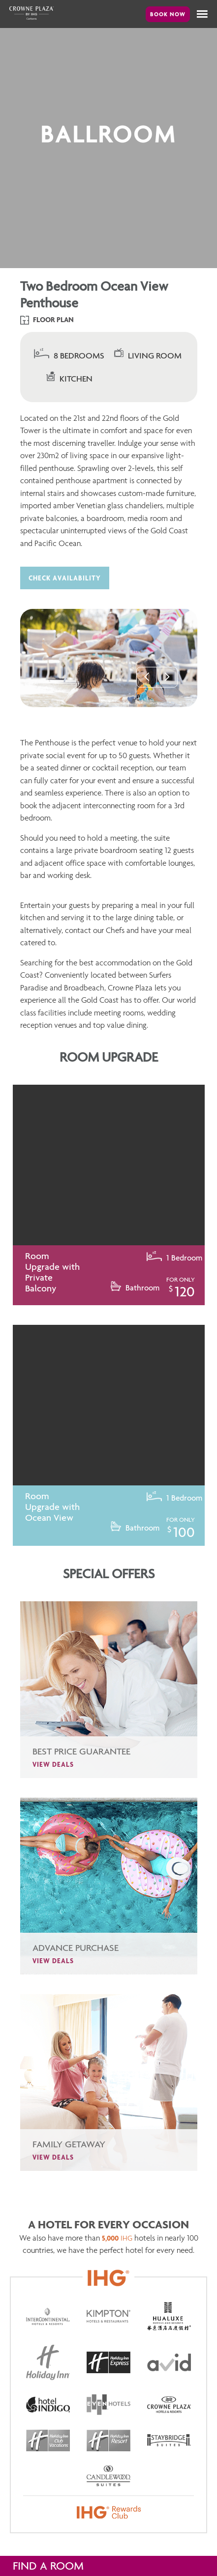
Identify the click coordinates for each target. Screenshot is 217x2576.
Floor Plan (47, 319)
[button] (202, 14)
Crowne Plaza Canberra (31, 13)
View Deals (53, 1787)
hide (196, 2566)
